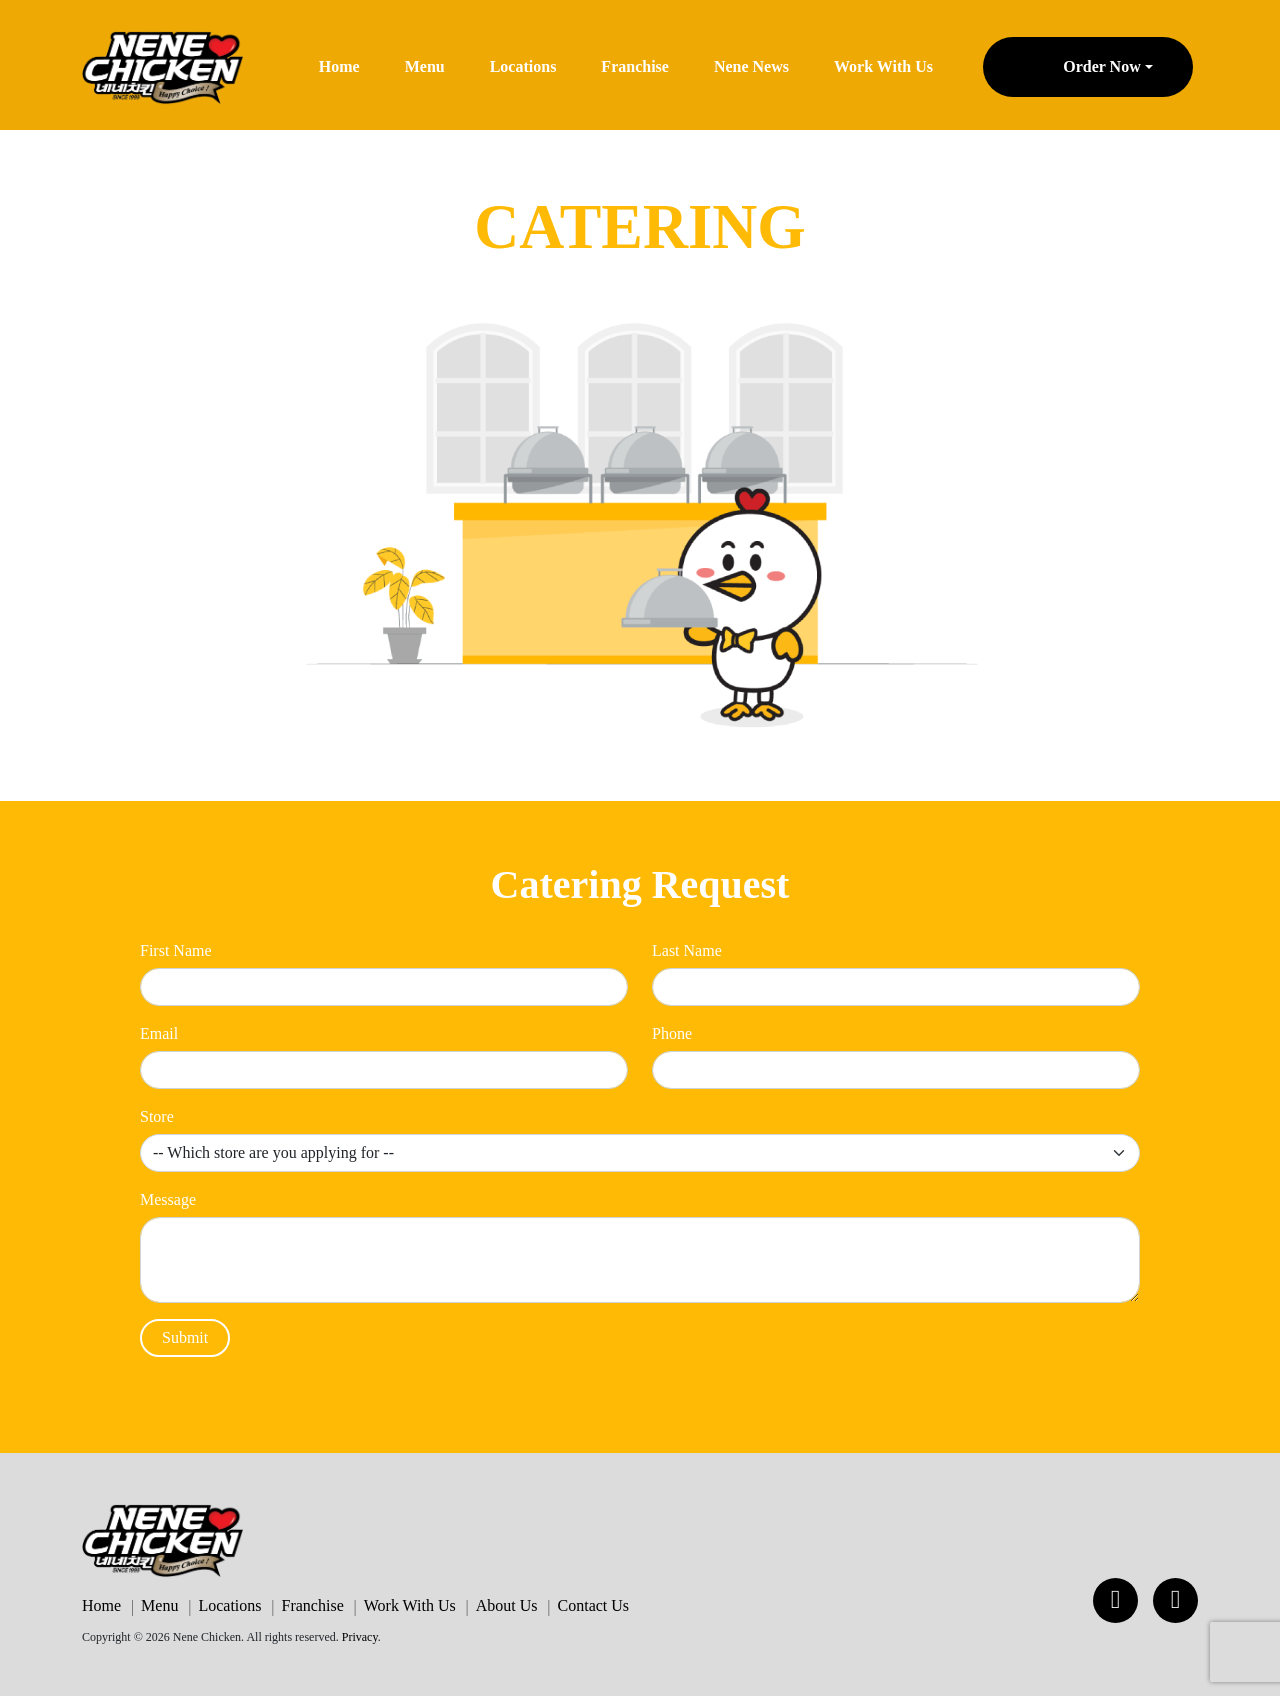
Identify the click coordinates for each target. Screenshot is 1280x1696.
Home (339, 66)
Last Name (687, 950)
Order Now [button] (1101, 66)
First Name (176, 950)
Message (168, 1199)
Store (157, 1116)
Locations (523, 66)
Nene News (751, 66)
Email (159, 1033)
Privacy (360, 1637)
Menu (425, 66)
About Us (507, 1605)
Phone (672, 1033)
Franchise (635, 66)
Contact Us (594, 1605)
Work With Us (883, 66)
